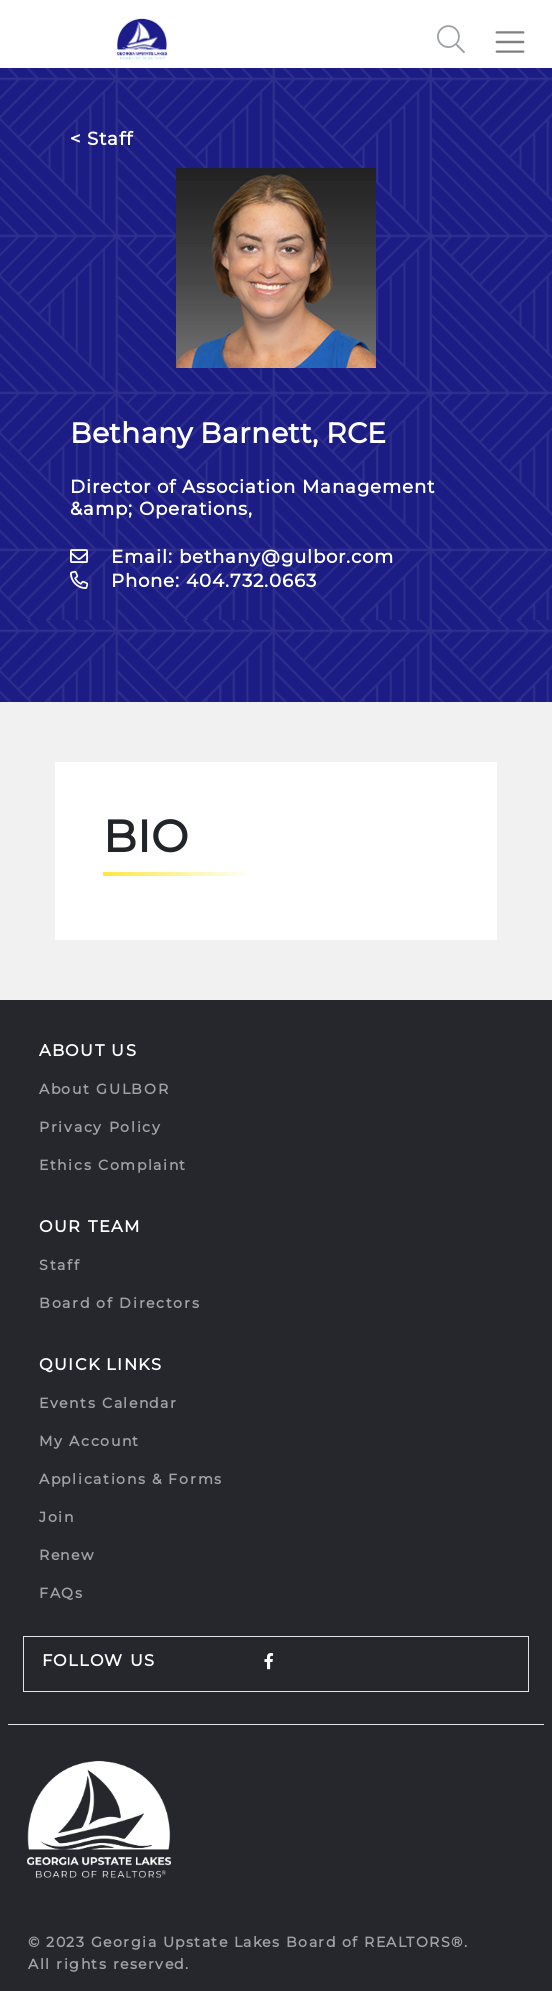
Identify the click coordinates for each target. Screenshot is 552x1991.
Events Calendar (108, 1403)
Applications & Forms (131, 1479)
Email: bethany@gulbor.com (232, 557)
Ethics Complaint (113, 1165)
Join (57, 1517)
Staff (60, 1265)
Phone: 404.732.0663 (193, 581)
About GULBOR (104, 1089)
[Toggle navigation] (518, 34)
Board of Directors (120, 1303)
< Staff (101, 139)
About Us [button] (88, 1050)
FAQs (61, 1593)
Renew (67, 1555)
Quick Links (101, 1364)
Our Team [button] (90, 1226)
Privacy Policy (100, 1127)
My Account (89, 1441)
